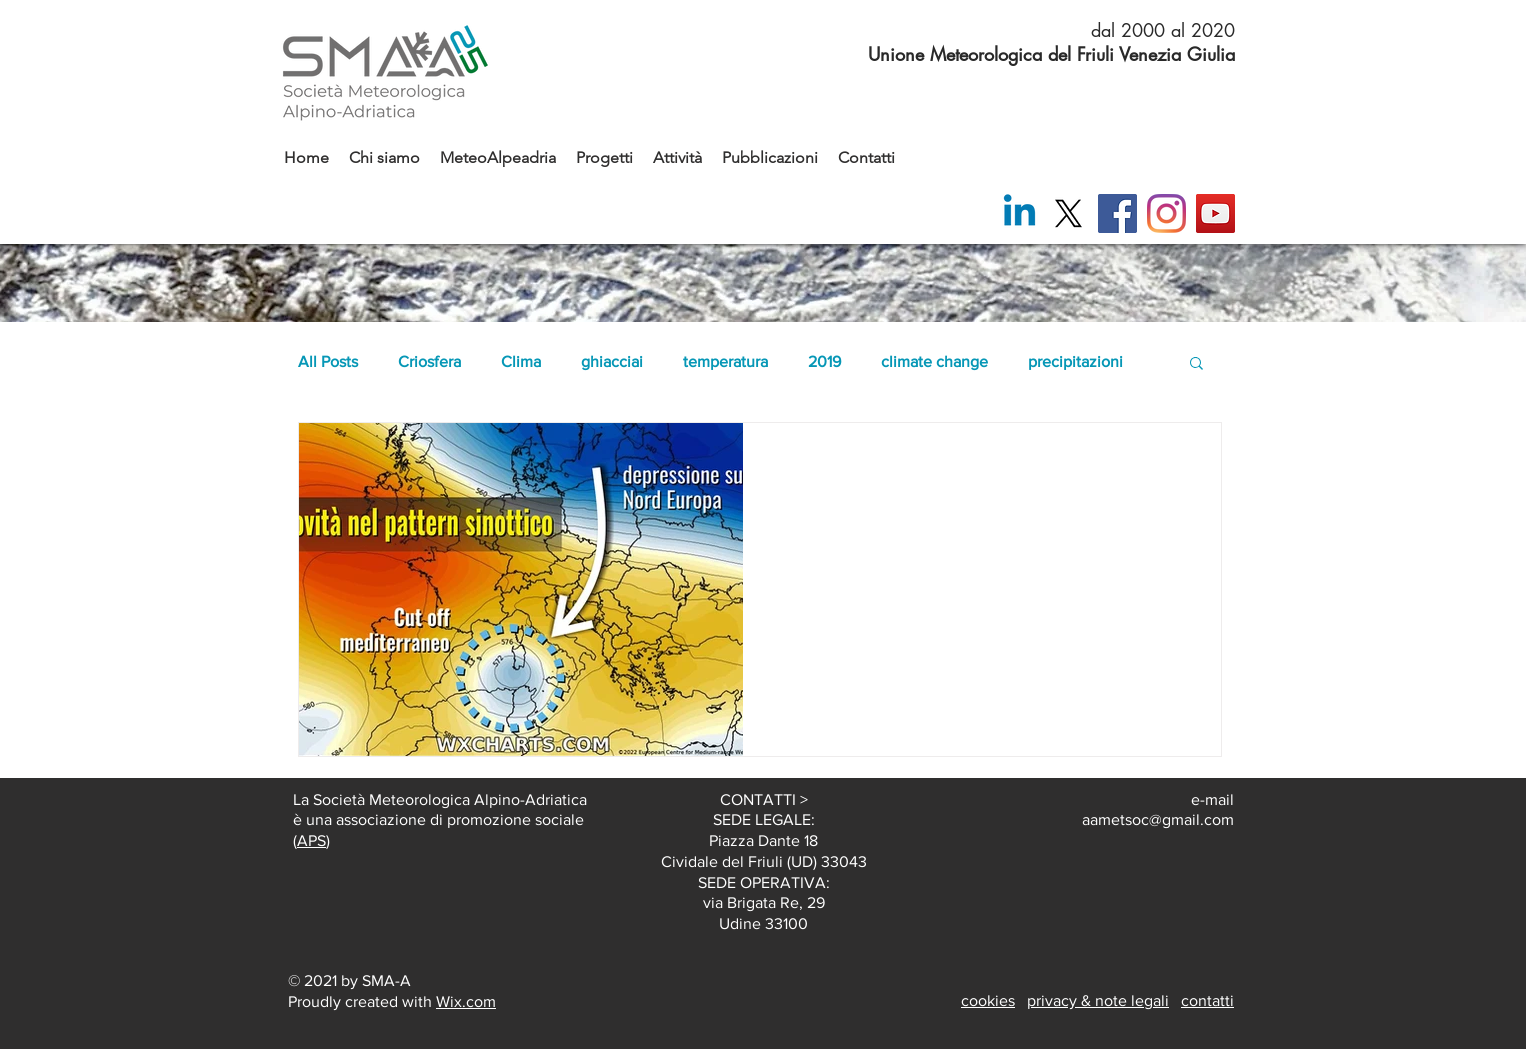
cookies (988, 1000)
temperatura (725, 361)
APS (311, 840)
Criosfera (429, 361)
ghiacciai (612, 361)
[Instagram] (1166, 213)
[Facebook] (1117, 213)
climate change (934, 361)
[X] (1068, 213)
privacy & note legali (1098, 1000)
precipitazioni (1075, 361)
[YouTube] (1215, 213)
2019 (824, 361)
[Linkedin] (1019, 213)
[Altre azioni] (1182, 464)
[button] (1196, 364)
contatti (1207, 1000)
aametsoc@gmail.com (1158, 819)
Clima (521, 361)
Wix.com (466, 1001)
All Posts (328, 361)
